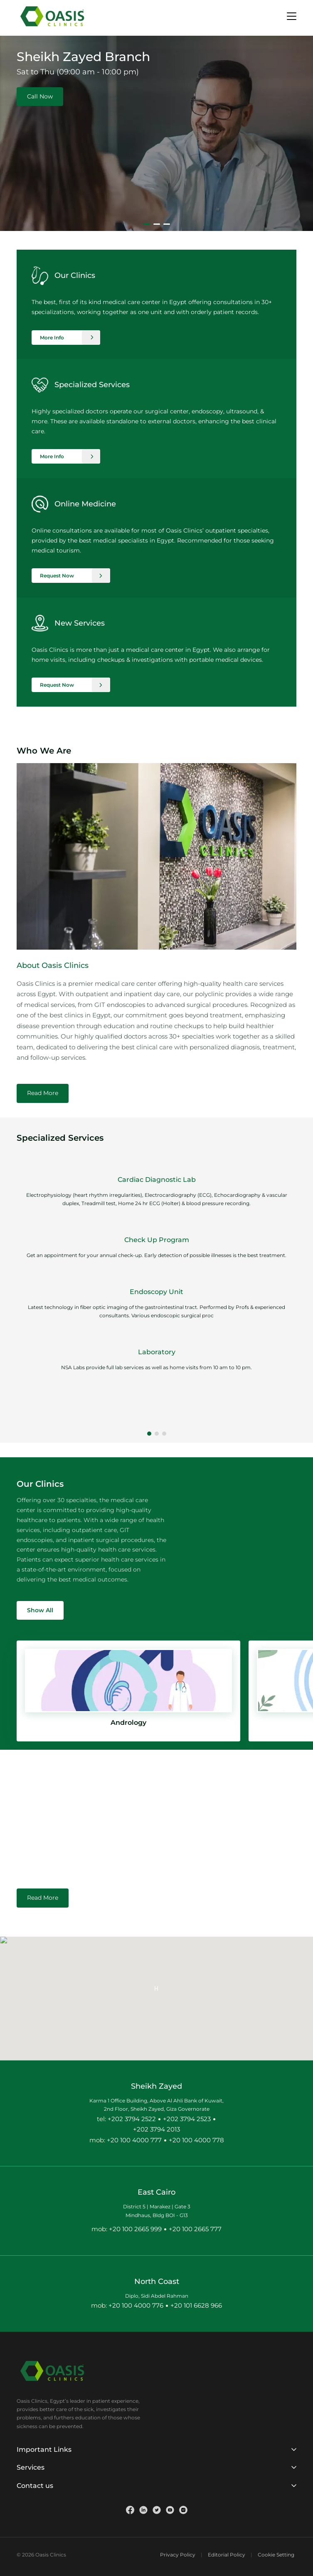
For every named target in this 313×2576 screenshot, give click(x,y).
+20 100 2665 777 (195, 2229)
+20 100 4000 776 (135, 2305)
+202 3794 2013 (156, 2129)
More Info (52, 337)
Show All (40, 1610)
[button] (149, 1434)
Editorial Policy (226, 2554)
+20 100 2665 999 (135, 2229)
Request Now (57, 575)
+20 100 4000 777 (134, 2140)
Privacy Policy (177, 2554)
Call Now (40, 96)
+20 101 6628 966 (196, 2305)
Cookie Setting (276, 2554)
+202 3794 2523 (187, 2119)
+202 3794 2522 (132, 2119)
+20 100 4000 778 (196, 2140)
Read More (42, 1093)
